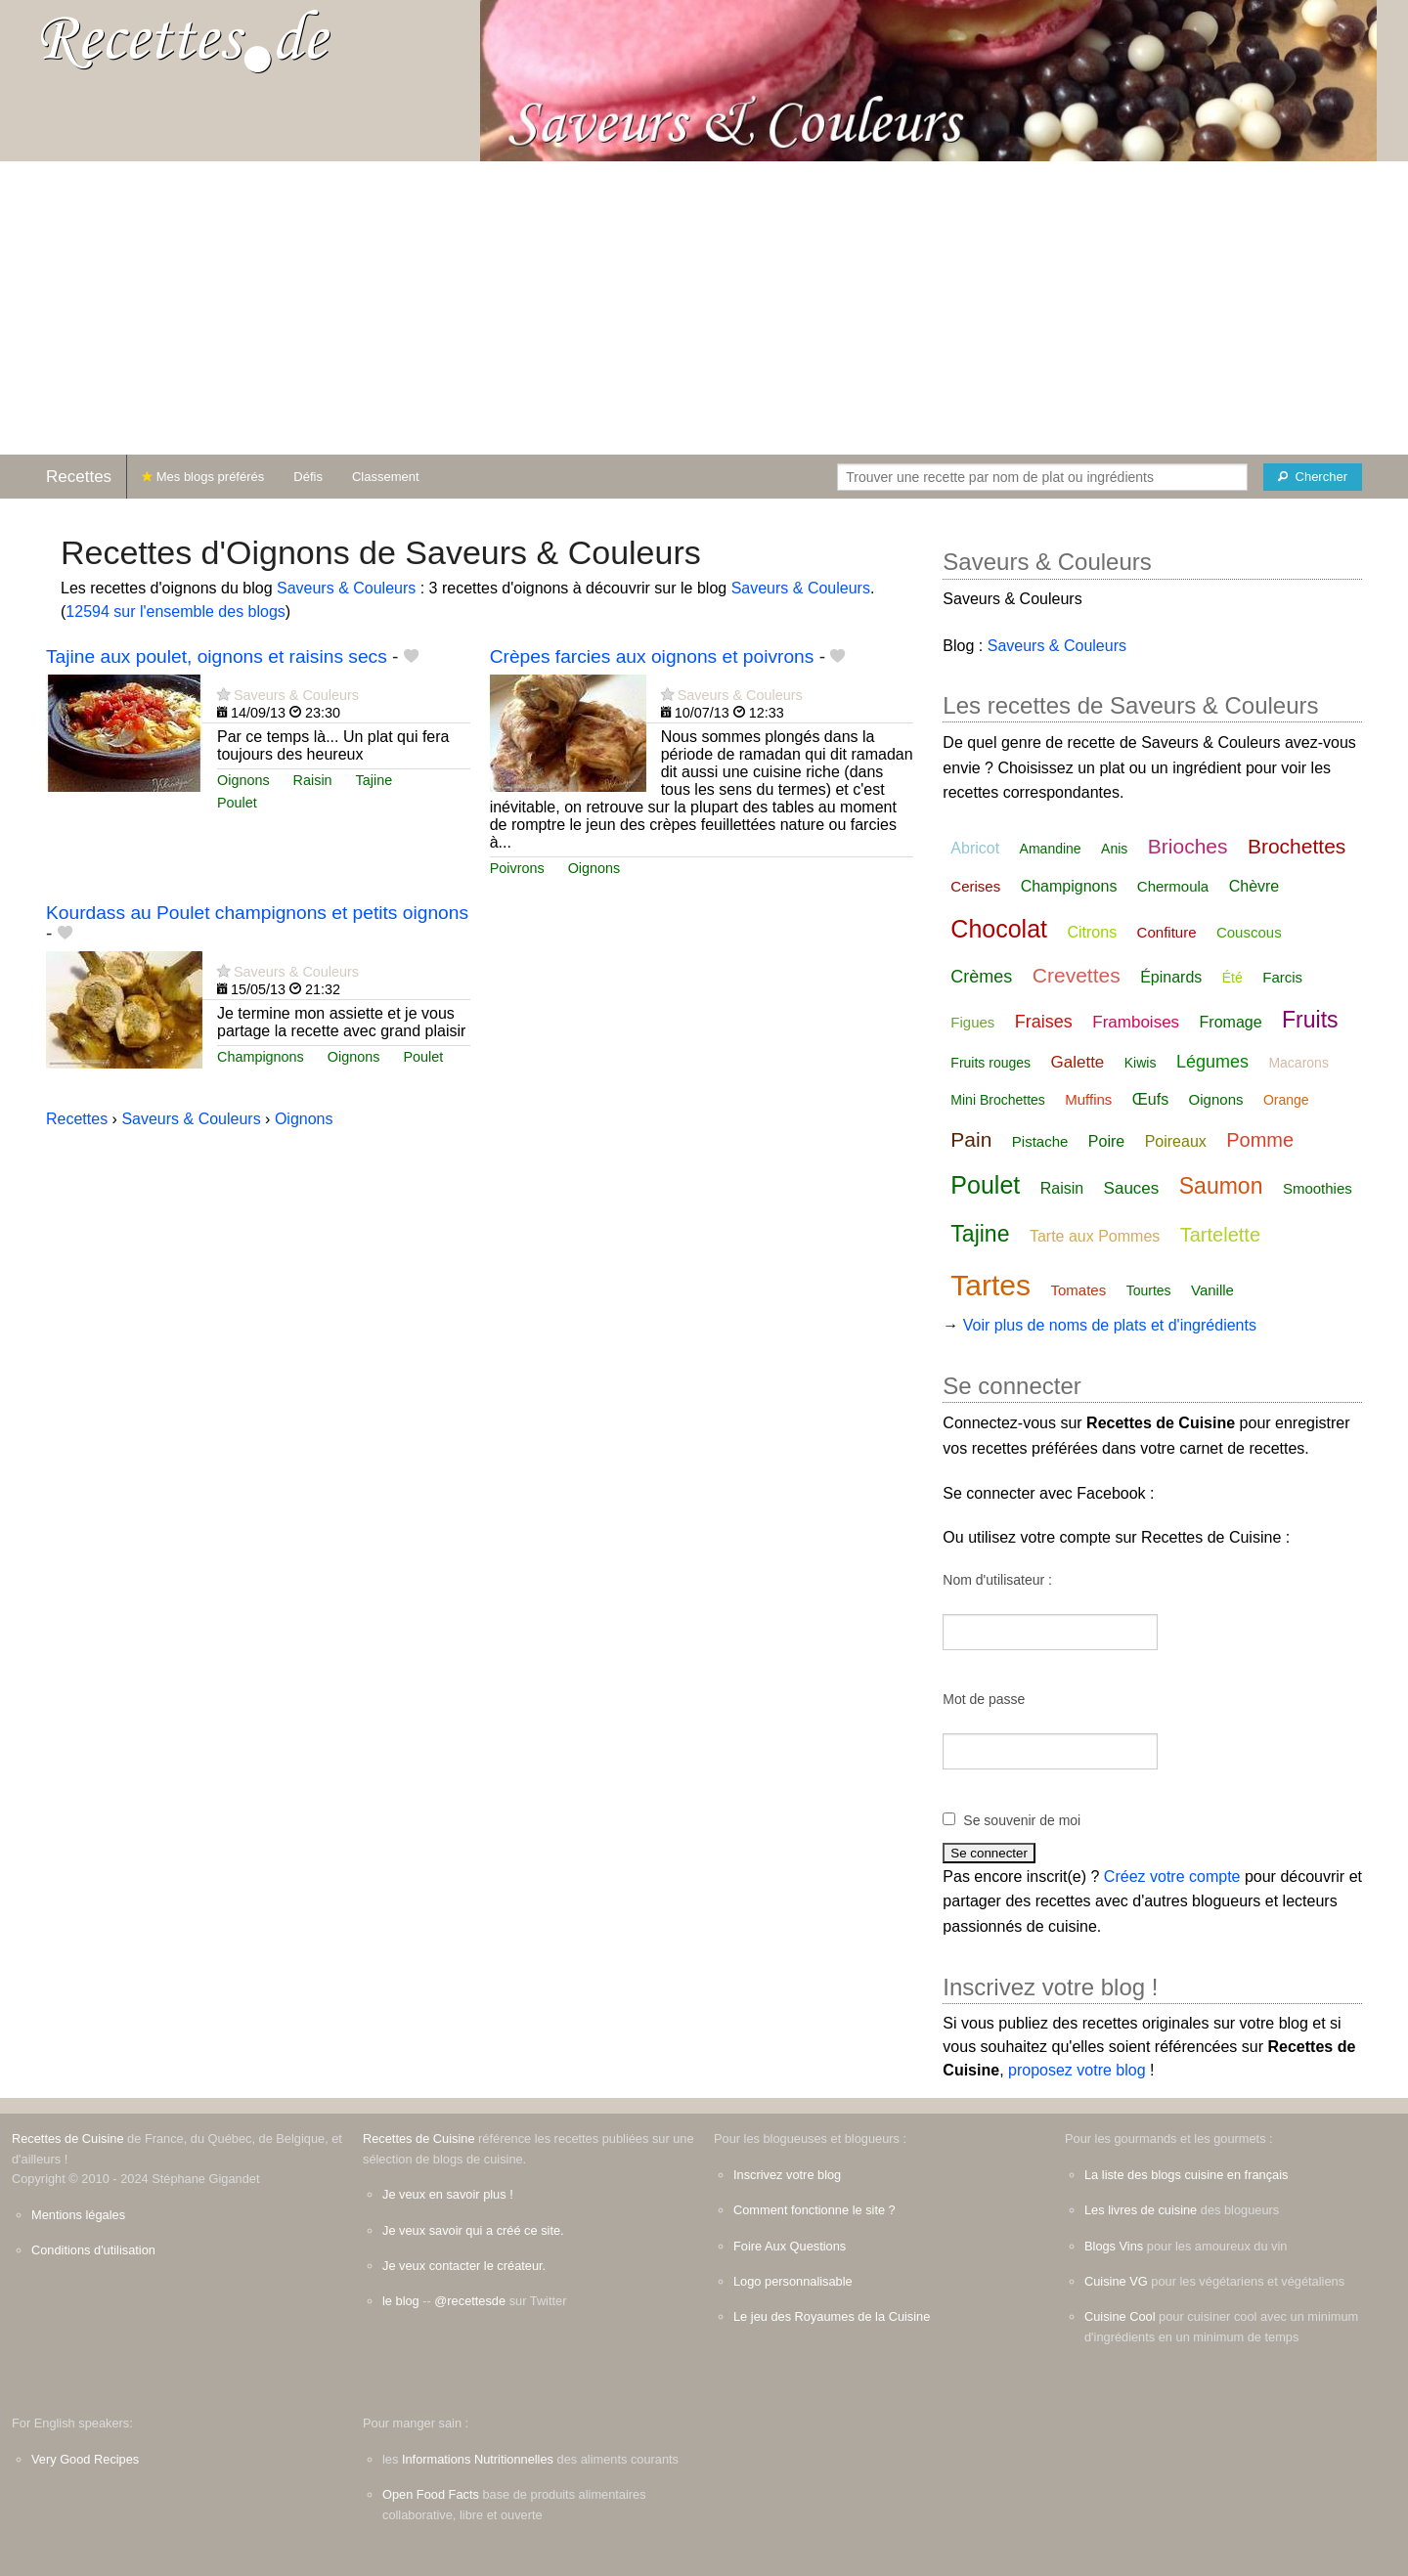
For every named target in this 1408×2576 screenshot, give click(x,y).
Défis (308, 476)
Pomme (1260, 1140)
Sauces (1132, 1188)
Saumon (1221, 1186)
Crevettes (1077, 975)
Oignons (243, 780)
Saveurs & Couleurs (346, 588)
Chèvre (1254, 886)
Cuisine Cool (1120, 2316)
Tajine (374, 780)
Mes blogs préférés (203, 476)
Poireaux (1176, 1141)
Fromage (1231, 1022)
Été (1232, 977)
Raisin (312, 780)
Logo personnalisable (793, 2281)
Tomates (1079, 1290)
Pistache (1040, 1141)
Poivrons (517, 868)
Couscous (1249, 932)
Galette (1078, 1062)
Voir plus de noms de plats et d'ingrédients (1109, 1325)
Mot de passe (984, 1699)
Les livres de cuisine (1140, 2210)
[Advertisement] (704, 308)
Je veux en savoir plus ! (447, 2194)
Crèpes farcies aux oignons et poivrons (652, 656)
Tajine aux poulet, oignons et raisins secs (216, 656)
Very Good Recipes (85, 2459)
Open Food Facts (430, 2494)
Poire (1106, 1141)
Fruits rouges (990, 1062)
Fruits (1310, 1019)
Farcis (1282, 977)
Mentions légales (78, 2214)
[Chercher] (1312, 477)
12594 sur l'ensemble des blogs (176, 611)
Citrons (1092, 932)
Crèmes (981, 976)
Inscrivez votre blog (787, 2174)
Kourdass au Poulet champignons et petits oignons (257, 912)
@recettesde (470, 2300)
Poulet (237, 802)
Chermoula (1173, 886)
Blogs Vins (1113, 2246)
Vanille (1212, 1290)
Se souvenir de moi (1021, 1820)
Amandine (1050, 848)
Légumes (1212, 1061)
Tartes (990, 1285)
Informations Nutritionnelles (477, 2459)
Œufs (1150, 1099)
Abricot (974, 848)
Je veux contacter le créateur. (464, 2265)
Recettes (78, 476)
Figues (972, 1022)
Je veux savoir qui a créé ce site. (473, 2230)
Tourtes (1148, 1290)
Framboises (1135, 1022)
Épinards (1171, 977)
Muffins (1088, 1099)
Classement (385, 476)
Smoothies (1317, 1188)
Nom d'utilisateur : (997, 1580)
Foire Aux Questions (789, 2246)
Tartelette (1220, 1234)
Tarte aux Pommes (1095, 1236)
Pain (970, 1139)
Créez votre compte (1172, 1876)
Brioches (1188, 846)
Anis (1114, 848)
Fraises (1044, 1021)
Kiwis (1140, 1062)
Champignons (260, 1057)
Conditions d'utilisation (93, 2250)
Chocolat (998, 928)
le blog (400, 2300)
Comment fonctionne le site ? (814, 2210)
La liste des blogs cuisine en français (1186, 2174)
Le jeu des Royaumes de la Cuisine (831, 2316)
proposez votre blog (1077, 2070)
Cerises (975, 886)
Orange (1286, 1100)
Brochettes (1296, 846)
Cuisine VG (1116, 2281)
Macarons (1298, 1062)
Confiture (1167, 932)
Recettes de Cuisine (68, 2138)
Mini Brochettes (997, 1100)
